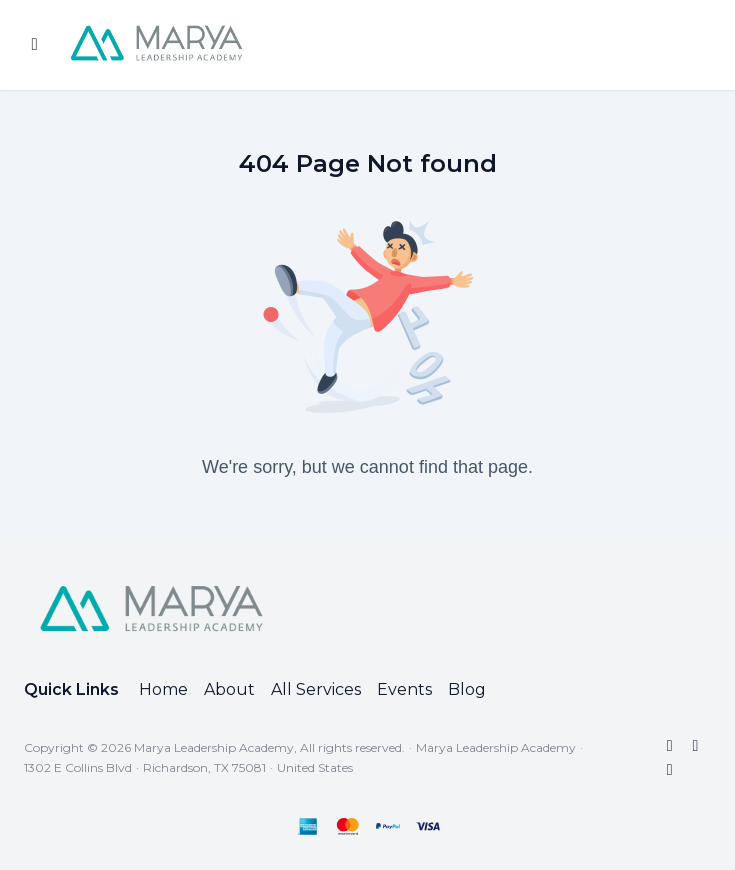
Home (163, 689)
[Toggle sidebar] (35, 45)
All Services (316, 689)
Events (404, 689)
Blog (467, 689)
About (229, 689)
